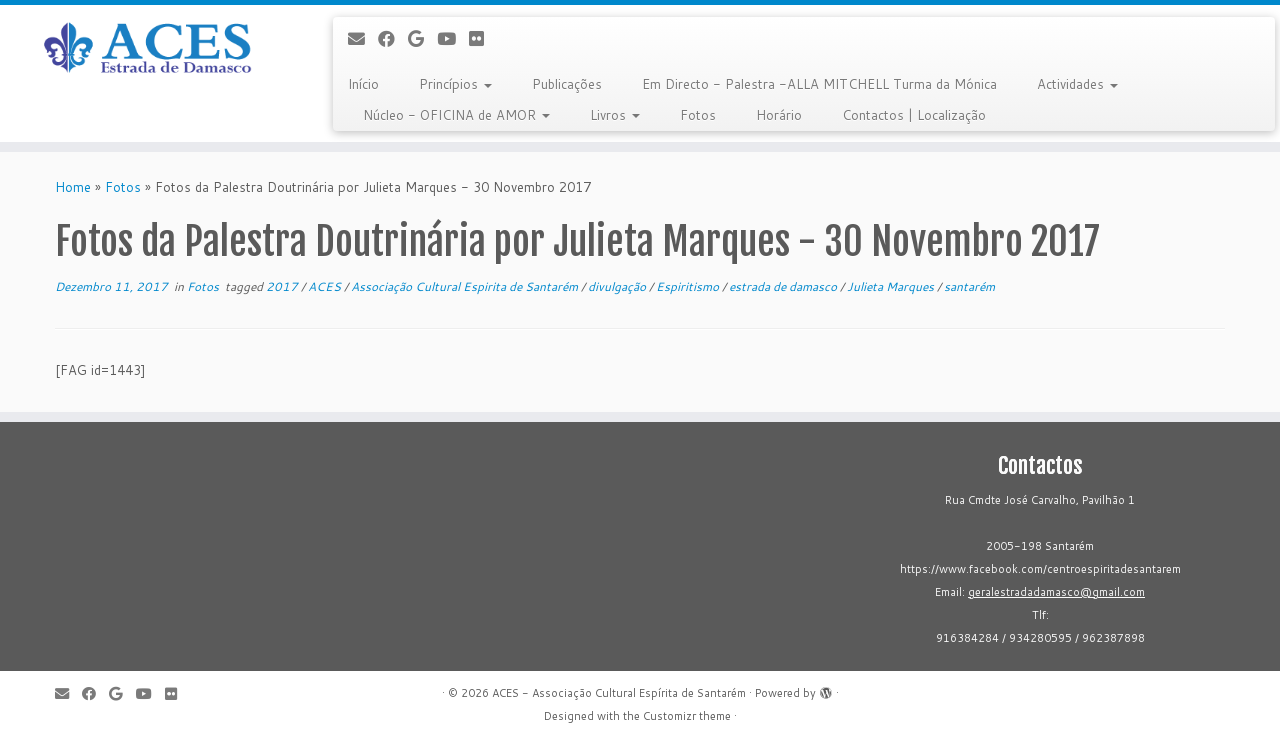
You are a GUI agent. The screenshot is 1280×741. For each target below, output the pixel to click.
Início (363, 84)
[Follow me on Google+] (422, 38)
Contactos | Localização (914, 115)
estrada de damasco (784, 286)
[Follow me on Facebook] (393, 38)
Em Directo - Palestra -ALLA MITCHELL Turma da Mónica (819, 84)
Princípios (455, 84)
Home (73, 187)
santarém (969, 286)
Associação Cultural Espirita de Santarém (466, 286)
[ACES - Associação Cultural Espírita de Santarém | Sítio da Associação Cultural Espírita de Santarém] (147, 49)
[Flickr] (483, 38)
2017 (283, 286)
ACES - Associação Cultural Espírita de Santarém (619, 693)
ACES (326, 286)
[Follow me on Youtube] (453, 38)
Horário (779, 115)
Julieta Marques (892, 286)
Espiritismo (689, 286)
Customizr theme (687, 716)
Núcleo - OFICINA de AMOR (456, 115)
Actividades (1077, 84)
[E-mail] (363, 38)
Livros (615, 115)
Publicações (567, 84)
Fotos (698, 115)
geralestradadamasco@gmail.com (1056, 592)
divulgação (618, 286)
